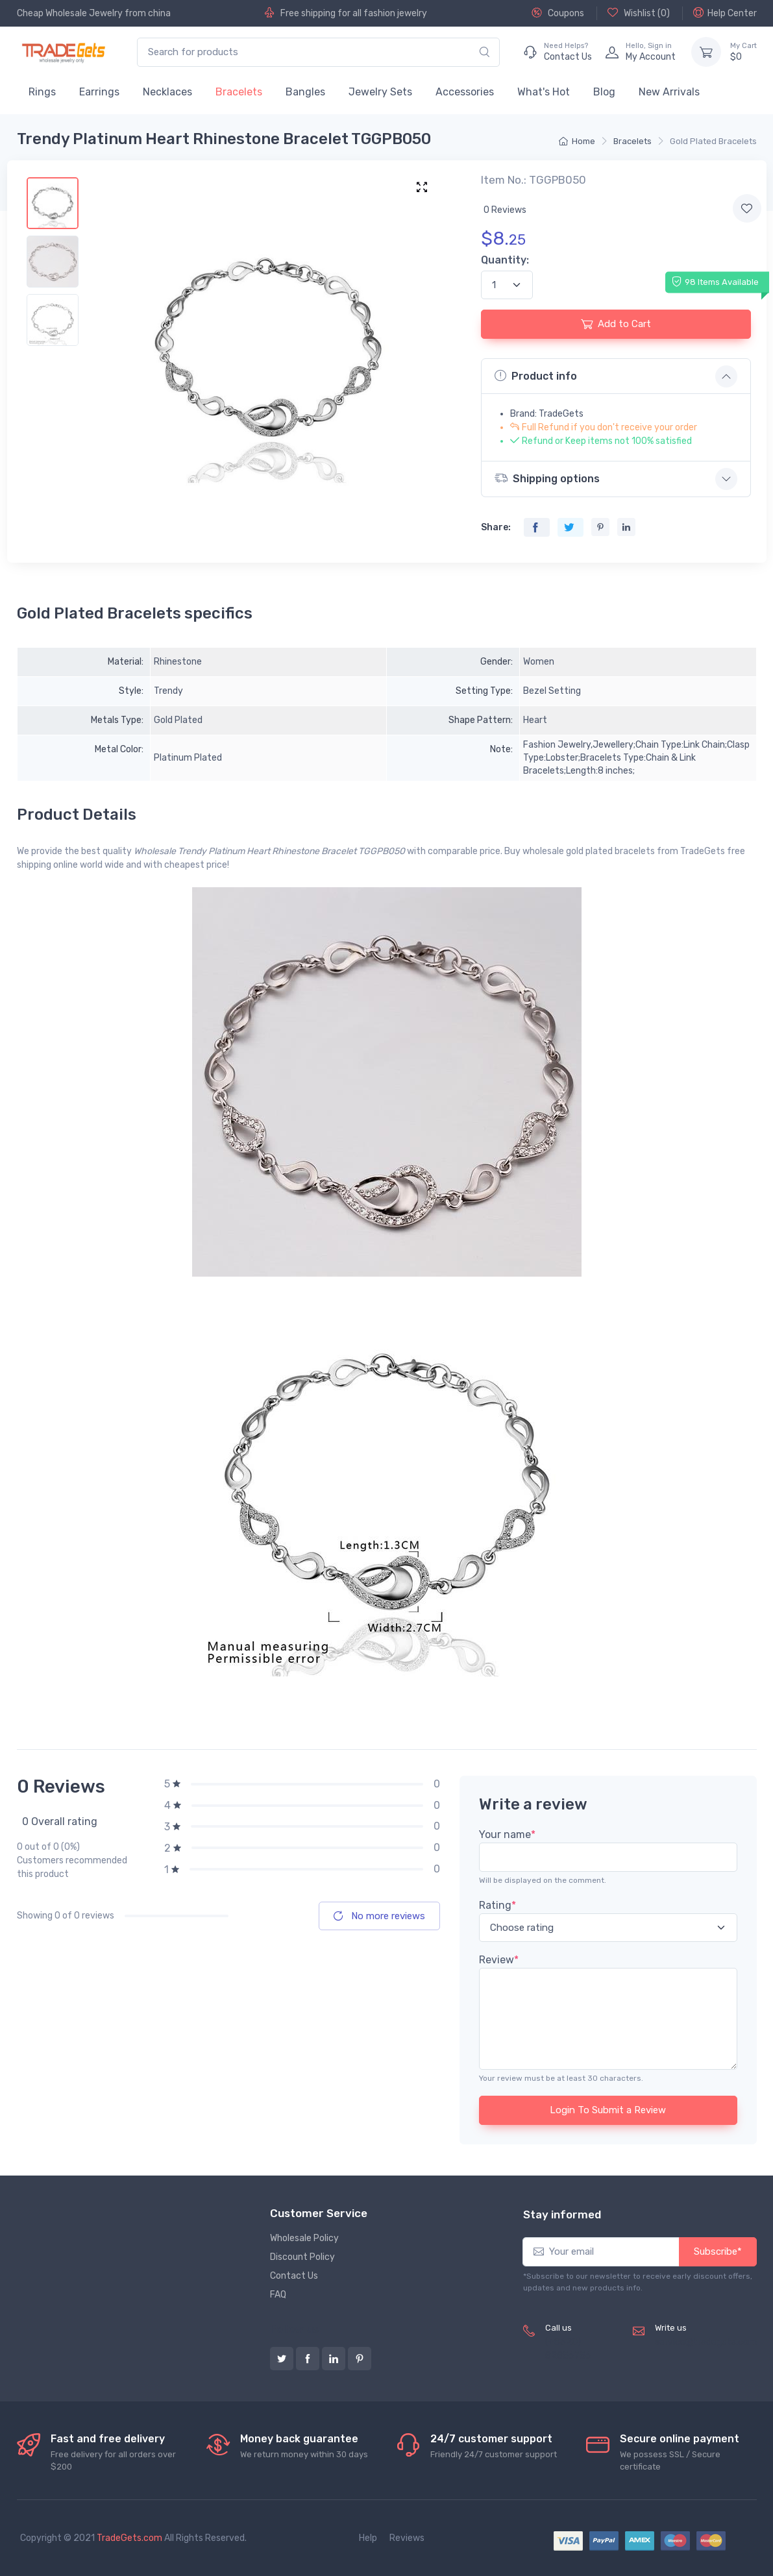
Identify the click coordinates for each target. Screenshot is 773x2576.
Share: (496, 527)
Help (368, 2538)
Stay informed (562, 2214)
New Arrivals (669, 92)
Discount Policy (302, 2257)
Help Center (725, 13)
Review (499, 1960)
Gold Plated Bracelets (713, 141)
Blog (604, 92)
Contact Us (294, 2275)
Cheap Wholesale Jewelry (70, 13)
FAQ (278, 2294)
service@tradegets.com (706, 2342)
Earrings (99, 92)
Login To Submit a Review (608, 2110)
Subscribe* (718, 2251)
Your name (507, 1834)
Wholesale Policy (304, 2238)
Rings (42, 92)
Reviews (406, 2538)
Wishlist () (638, 13)
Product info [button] (536, 375)
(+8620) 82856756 (568, 2349)
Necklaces (167, 92)
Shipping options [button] (547, 478)
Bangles (305, 92)
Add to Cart (616, 324)
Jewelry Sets (380, 92)
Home (577, 141)
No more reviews (379, 1916)
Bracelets (238, 92)
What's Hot (543, 92)
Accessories (465, 92)
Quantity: (505, 260)
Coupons (558, 13)
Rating (497, 1905)
